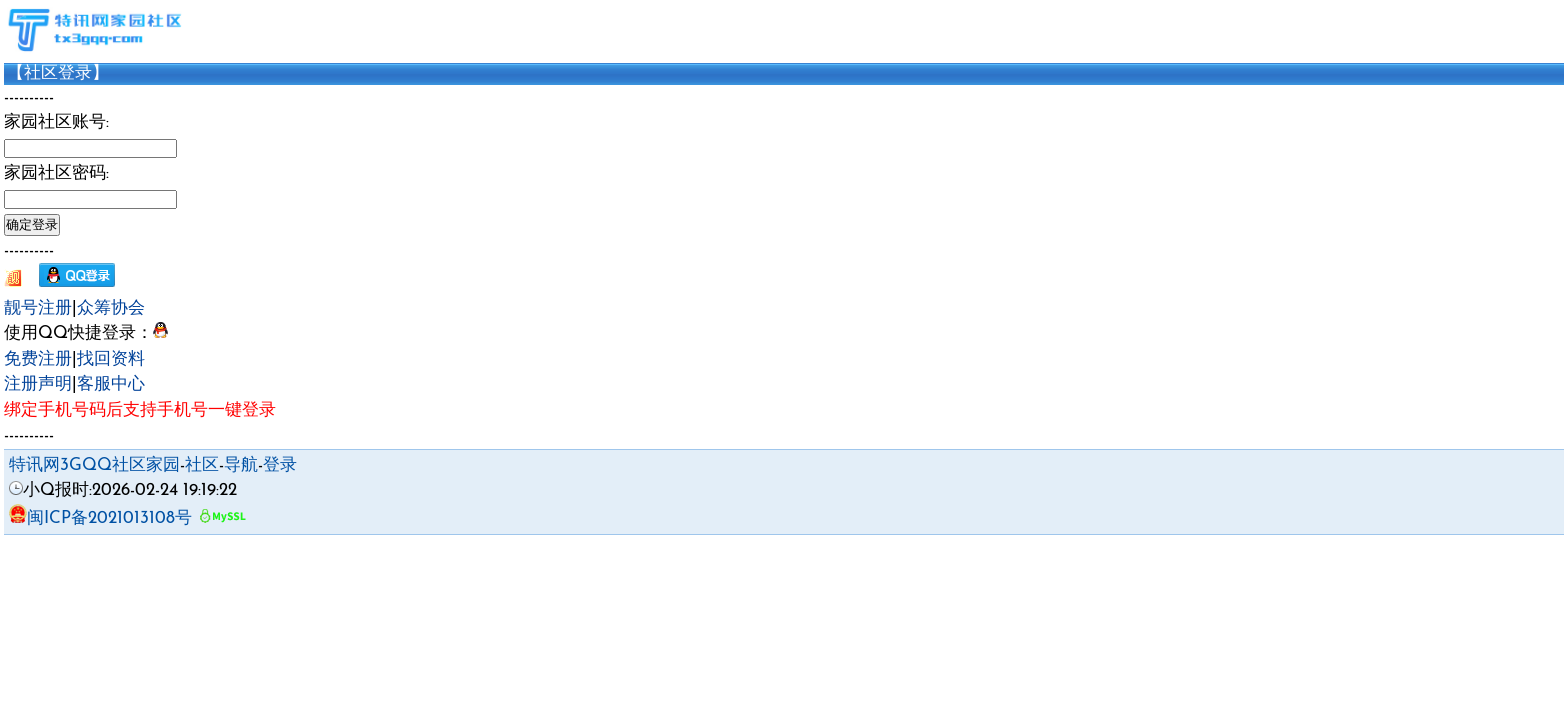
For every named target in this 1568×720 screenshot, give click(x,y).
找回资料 (111, 359)
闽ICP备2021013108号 (100, 518)
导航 (241, 465)
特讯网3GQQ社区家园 (94, 465)
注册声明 (38, 384)
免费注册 (38, 359)
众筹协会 (111, 308)
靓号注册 (38, 308)
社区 (202, 465)
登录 (280, 465)
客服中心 (111, 384)
